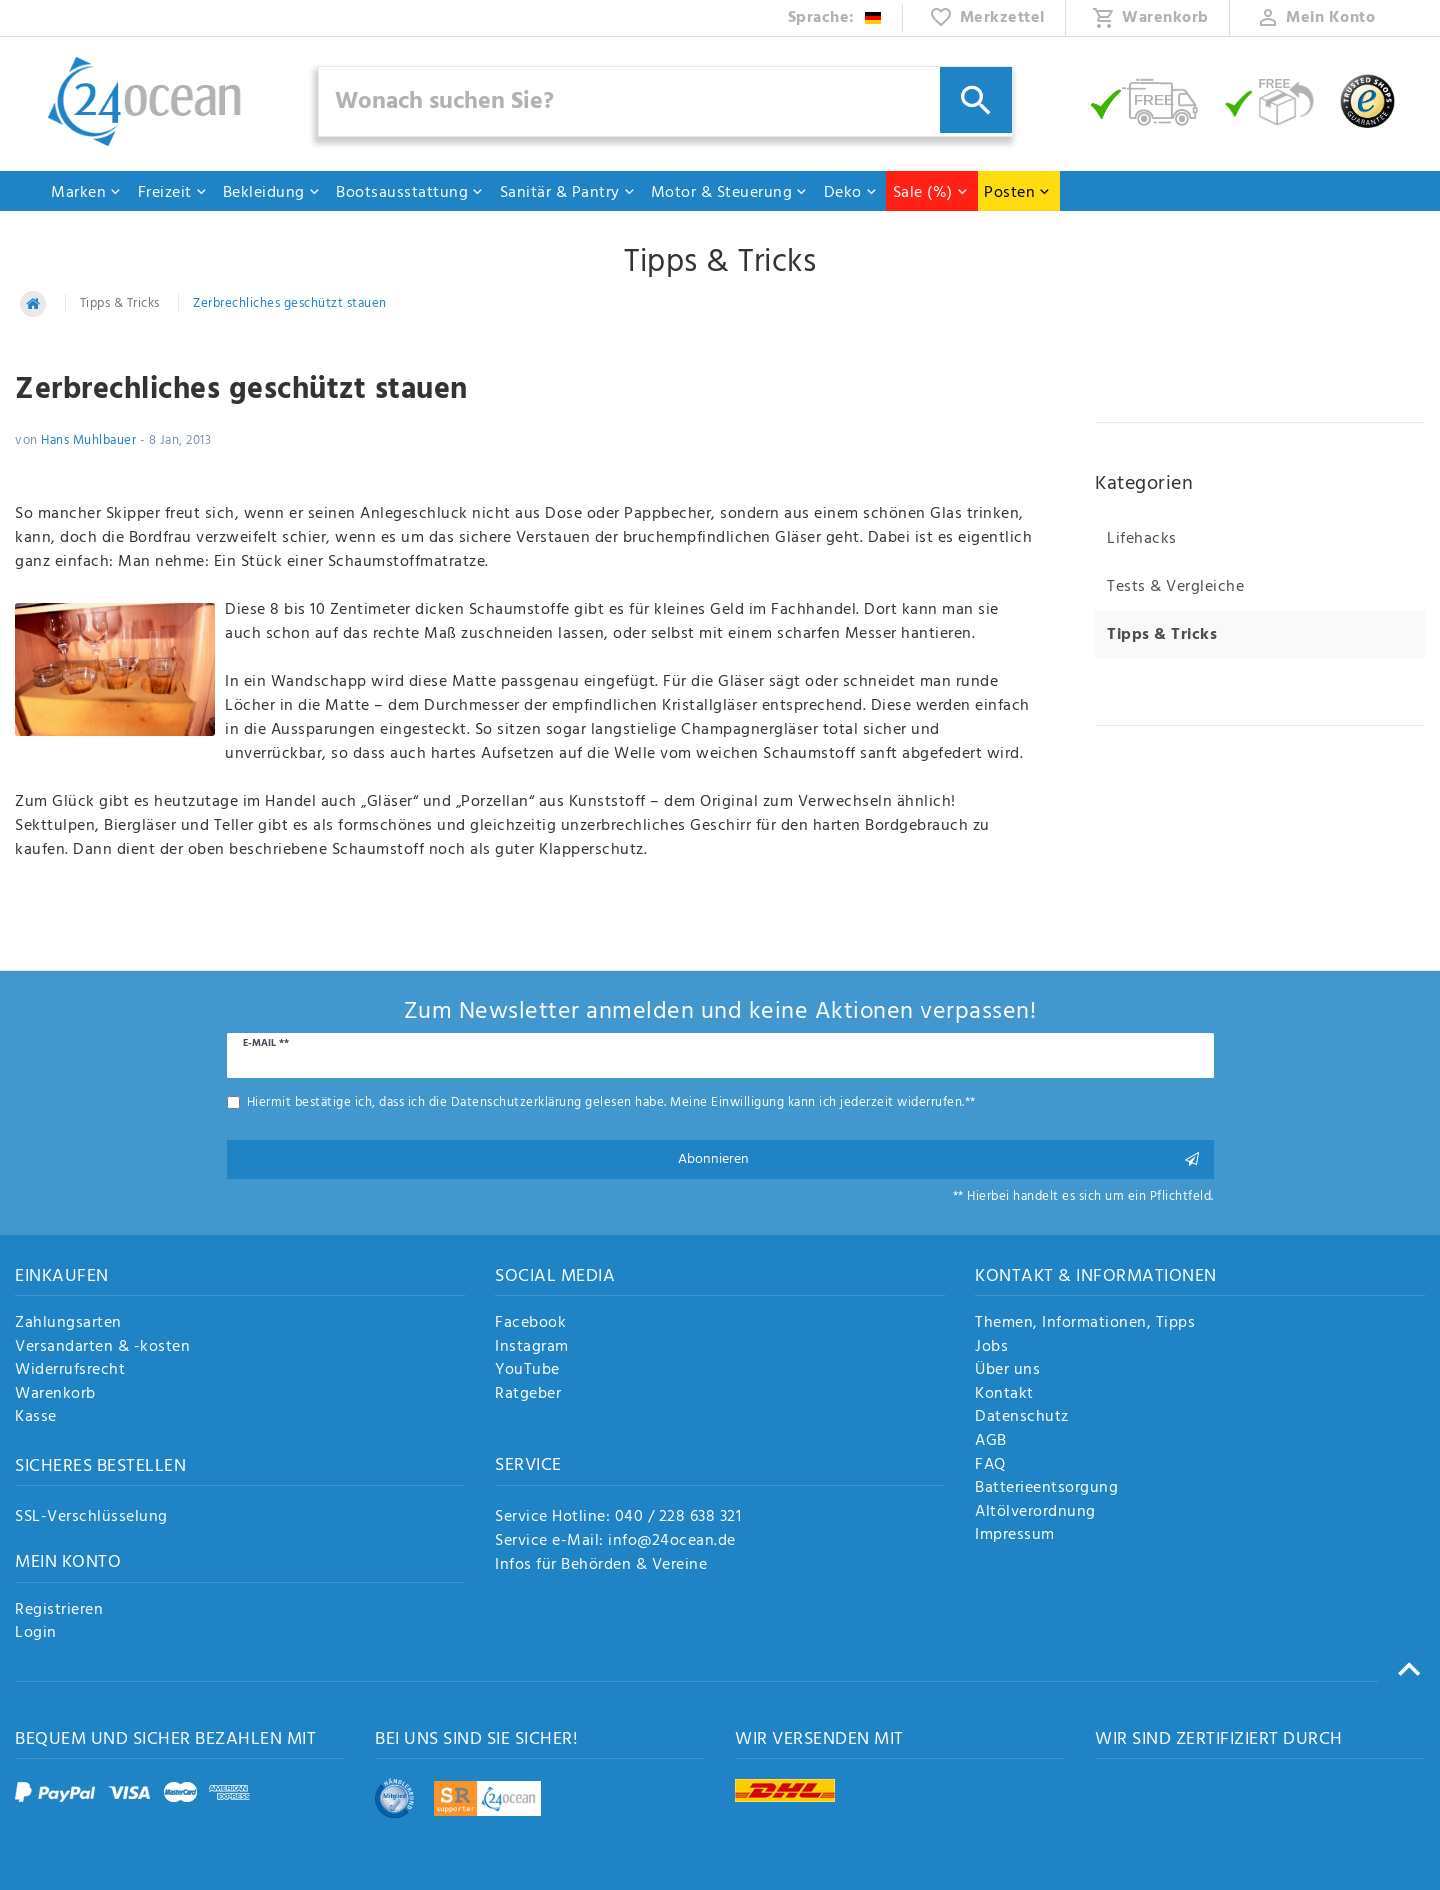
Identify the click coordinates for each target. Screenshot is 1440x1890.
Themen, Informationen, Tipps (1085, 1324)
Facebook (530, 1324)
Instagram (532, 1348)
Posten (1017, 193)
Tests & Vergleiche (1175, 587)
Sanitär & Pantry (568, 193)
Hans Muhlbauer (88, 440)
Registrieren (59, 1611)
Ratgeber (528, 1395)
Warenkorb (55, 1395)
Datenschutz (1022, 1418)
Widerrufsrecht (70, 1371)
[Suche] (976, 100)
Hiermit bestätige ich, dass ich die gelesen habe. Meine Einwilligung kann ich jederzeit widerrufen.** (611, 1102)
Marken (86, 193)
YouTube (527, 1371)
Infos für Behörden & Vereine (601, 1565)
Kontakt (1004, 1395)
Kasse (36, 1418)
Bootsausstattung (410, 193)
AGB (991, 1442)
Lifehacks (1142, 539)
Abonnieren (939, 1159)
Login (36, 1634)
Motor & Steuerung (730, 193)
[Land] (835, 18)
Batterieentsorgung (1046, 1489)
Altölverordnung (1035, 1513)
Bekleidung (272, 193)
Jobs (991, 1348)
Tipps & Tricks (120, 303)
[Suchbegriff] (666, 101)
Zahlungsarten (68, 1324)
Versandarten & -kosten (102, 1348)
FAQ (990, 1466)
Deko (851, 193)
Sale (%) (931, 193)
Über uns (1007, 1371)
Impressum (1015, 1536)
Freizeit (173, 193)
